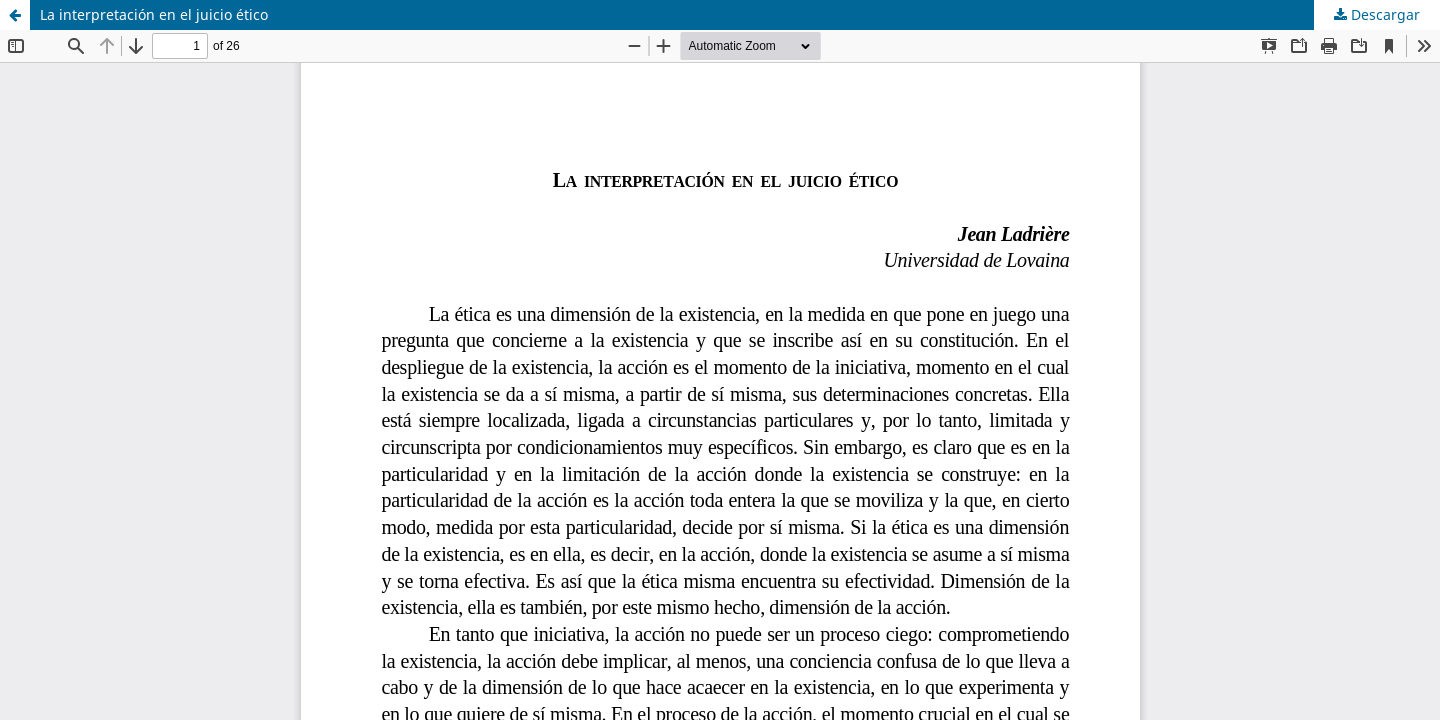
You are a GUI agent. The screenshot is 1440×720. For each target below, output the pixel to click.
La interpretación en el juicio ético (154, 14)
